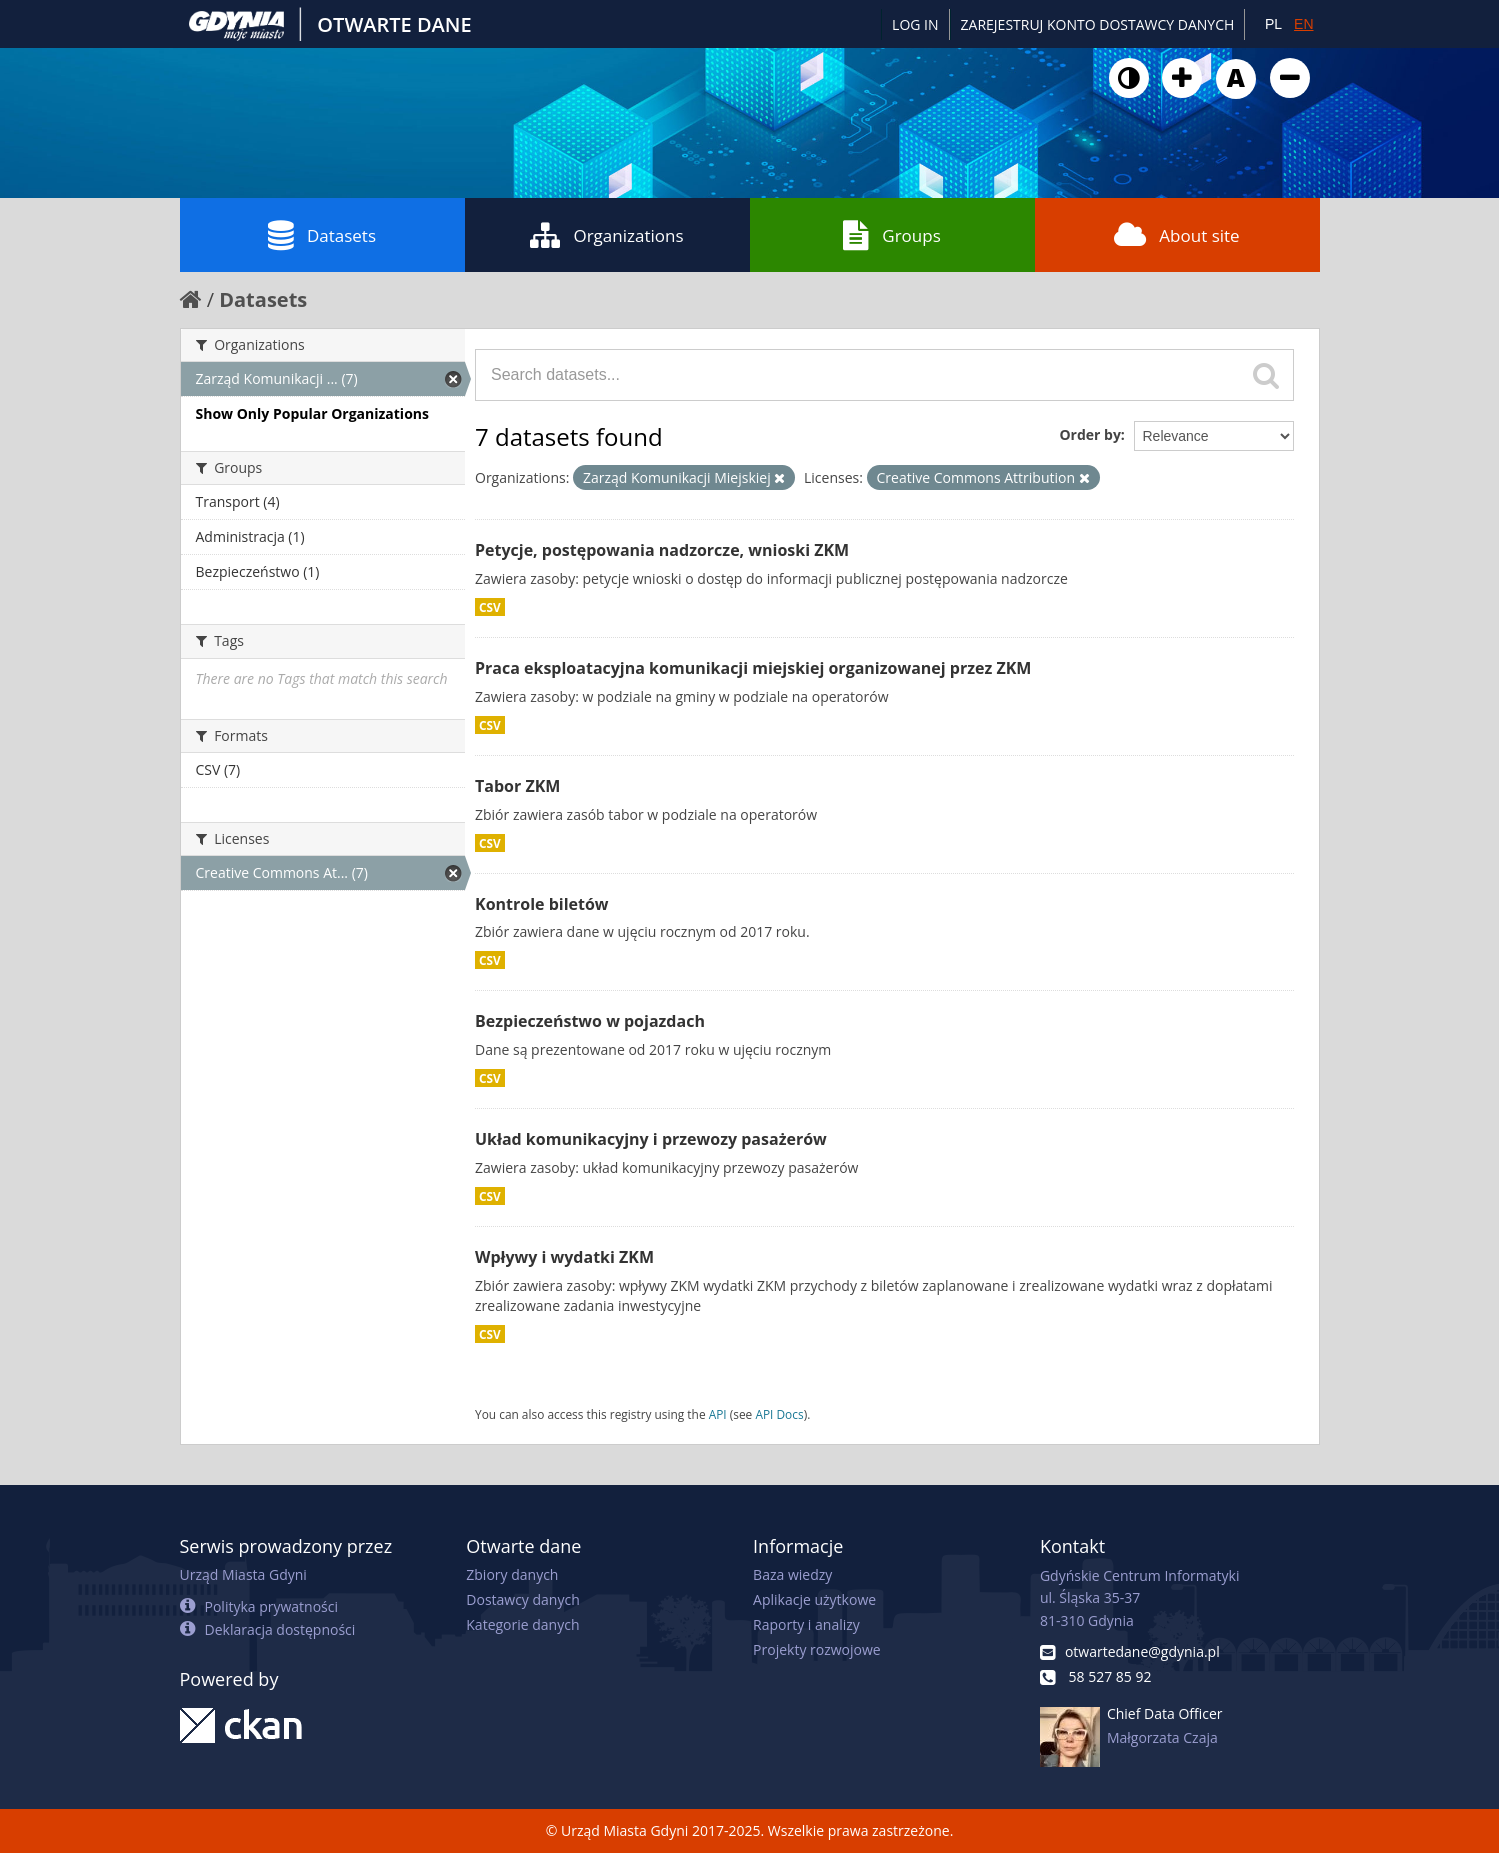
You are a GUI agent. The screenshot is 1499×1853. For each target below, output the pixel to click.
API (718, 1414)
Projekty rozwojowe (817, 1649)
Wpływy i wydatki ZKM (564, 1257)
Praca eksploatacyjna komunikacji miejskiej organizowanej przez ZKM (753, 668)
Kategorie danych (522, 1624)
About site (1176, 235)
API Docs (779, 1414)
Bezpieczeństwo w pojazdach (590, 1021)
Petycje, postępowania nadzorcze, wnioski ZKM (662, 550)
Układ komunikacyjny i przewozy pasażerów (651, 1139)
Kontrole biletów (542, 904)
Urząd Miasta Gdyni (243, 1574)
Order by (1089, 434)
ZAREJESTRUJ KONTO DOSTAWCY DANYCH (1098, 24)
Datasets (322, 235)
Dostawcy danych (522, 1599)
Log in (915, 24)
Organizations (606, 235)
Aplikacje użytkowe (814, 1599)
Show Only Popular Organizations (312, 413)
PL (1273, 24)
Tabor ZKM (517, 786)
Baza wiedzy (792, 1574)
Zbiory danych (512, 1574)
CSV (490, 607)
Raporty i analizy (806, 1624)
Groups (891, 235)
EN (1303, 24)
